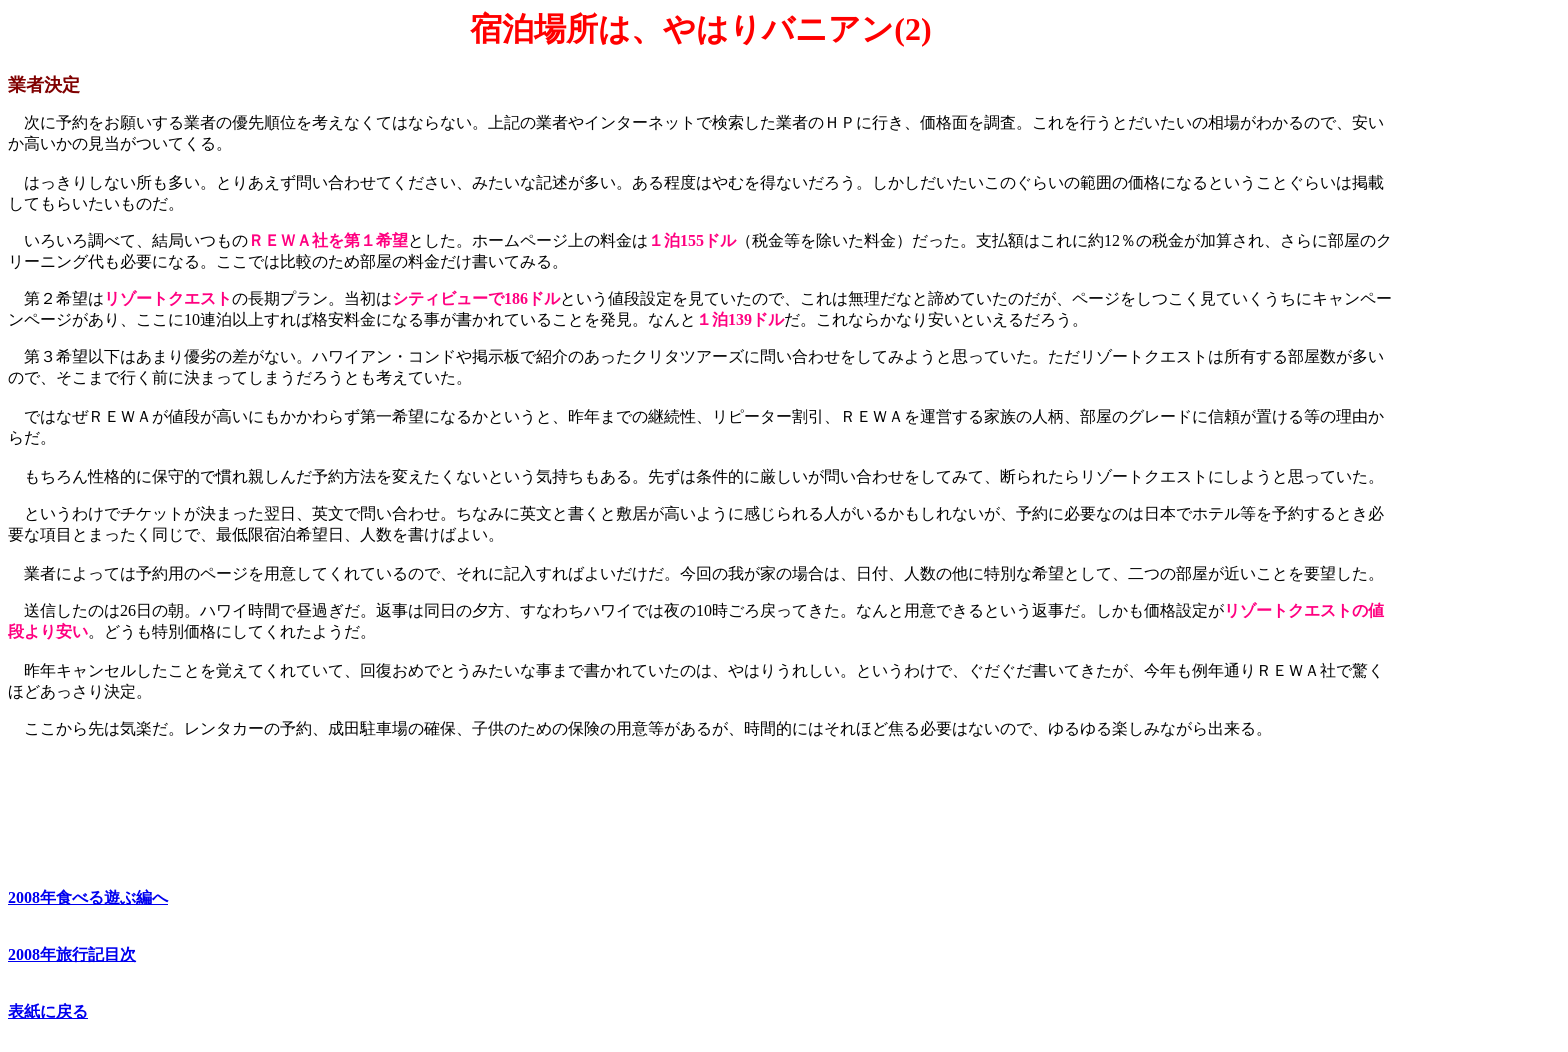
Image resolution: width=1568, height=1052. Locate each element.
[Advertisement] (1477, 311)
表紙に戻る (48, 1011)
